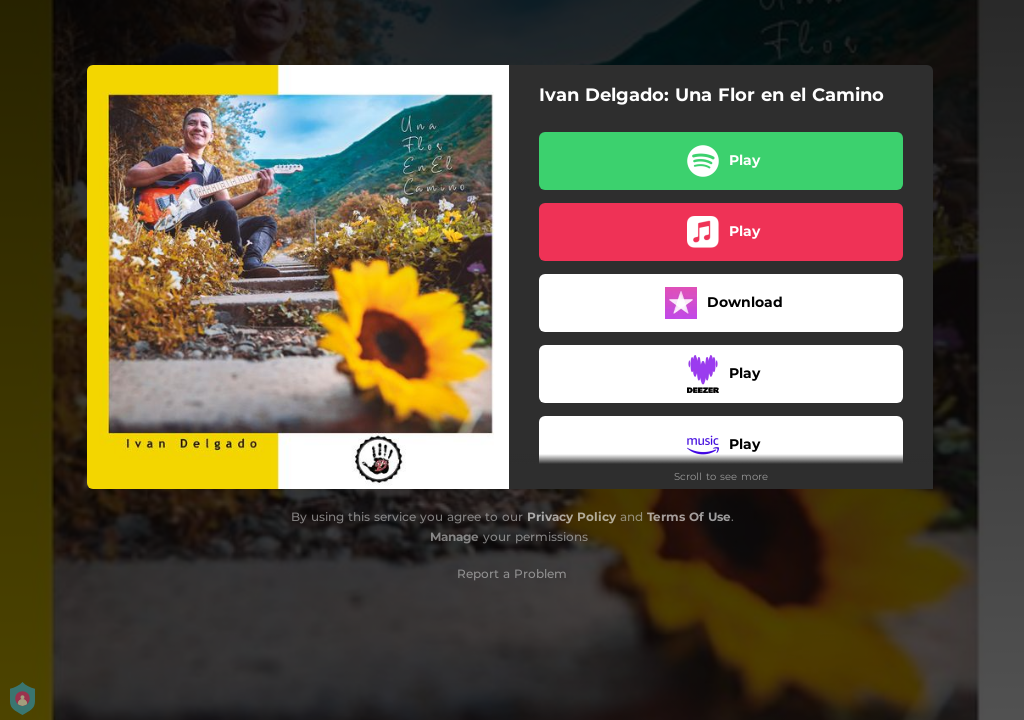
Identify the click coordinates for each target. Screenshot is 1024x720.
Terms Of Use (689, 516)
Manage (454, 536)
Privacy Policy (571, 516)
